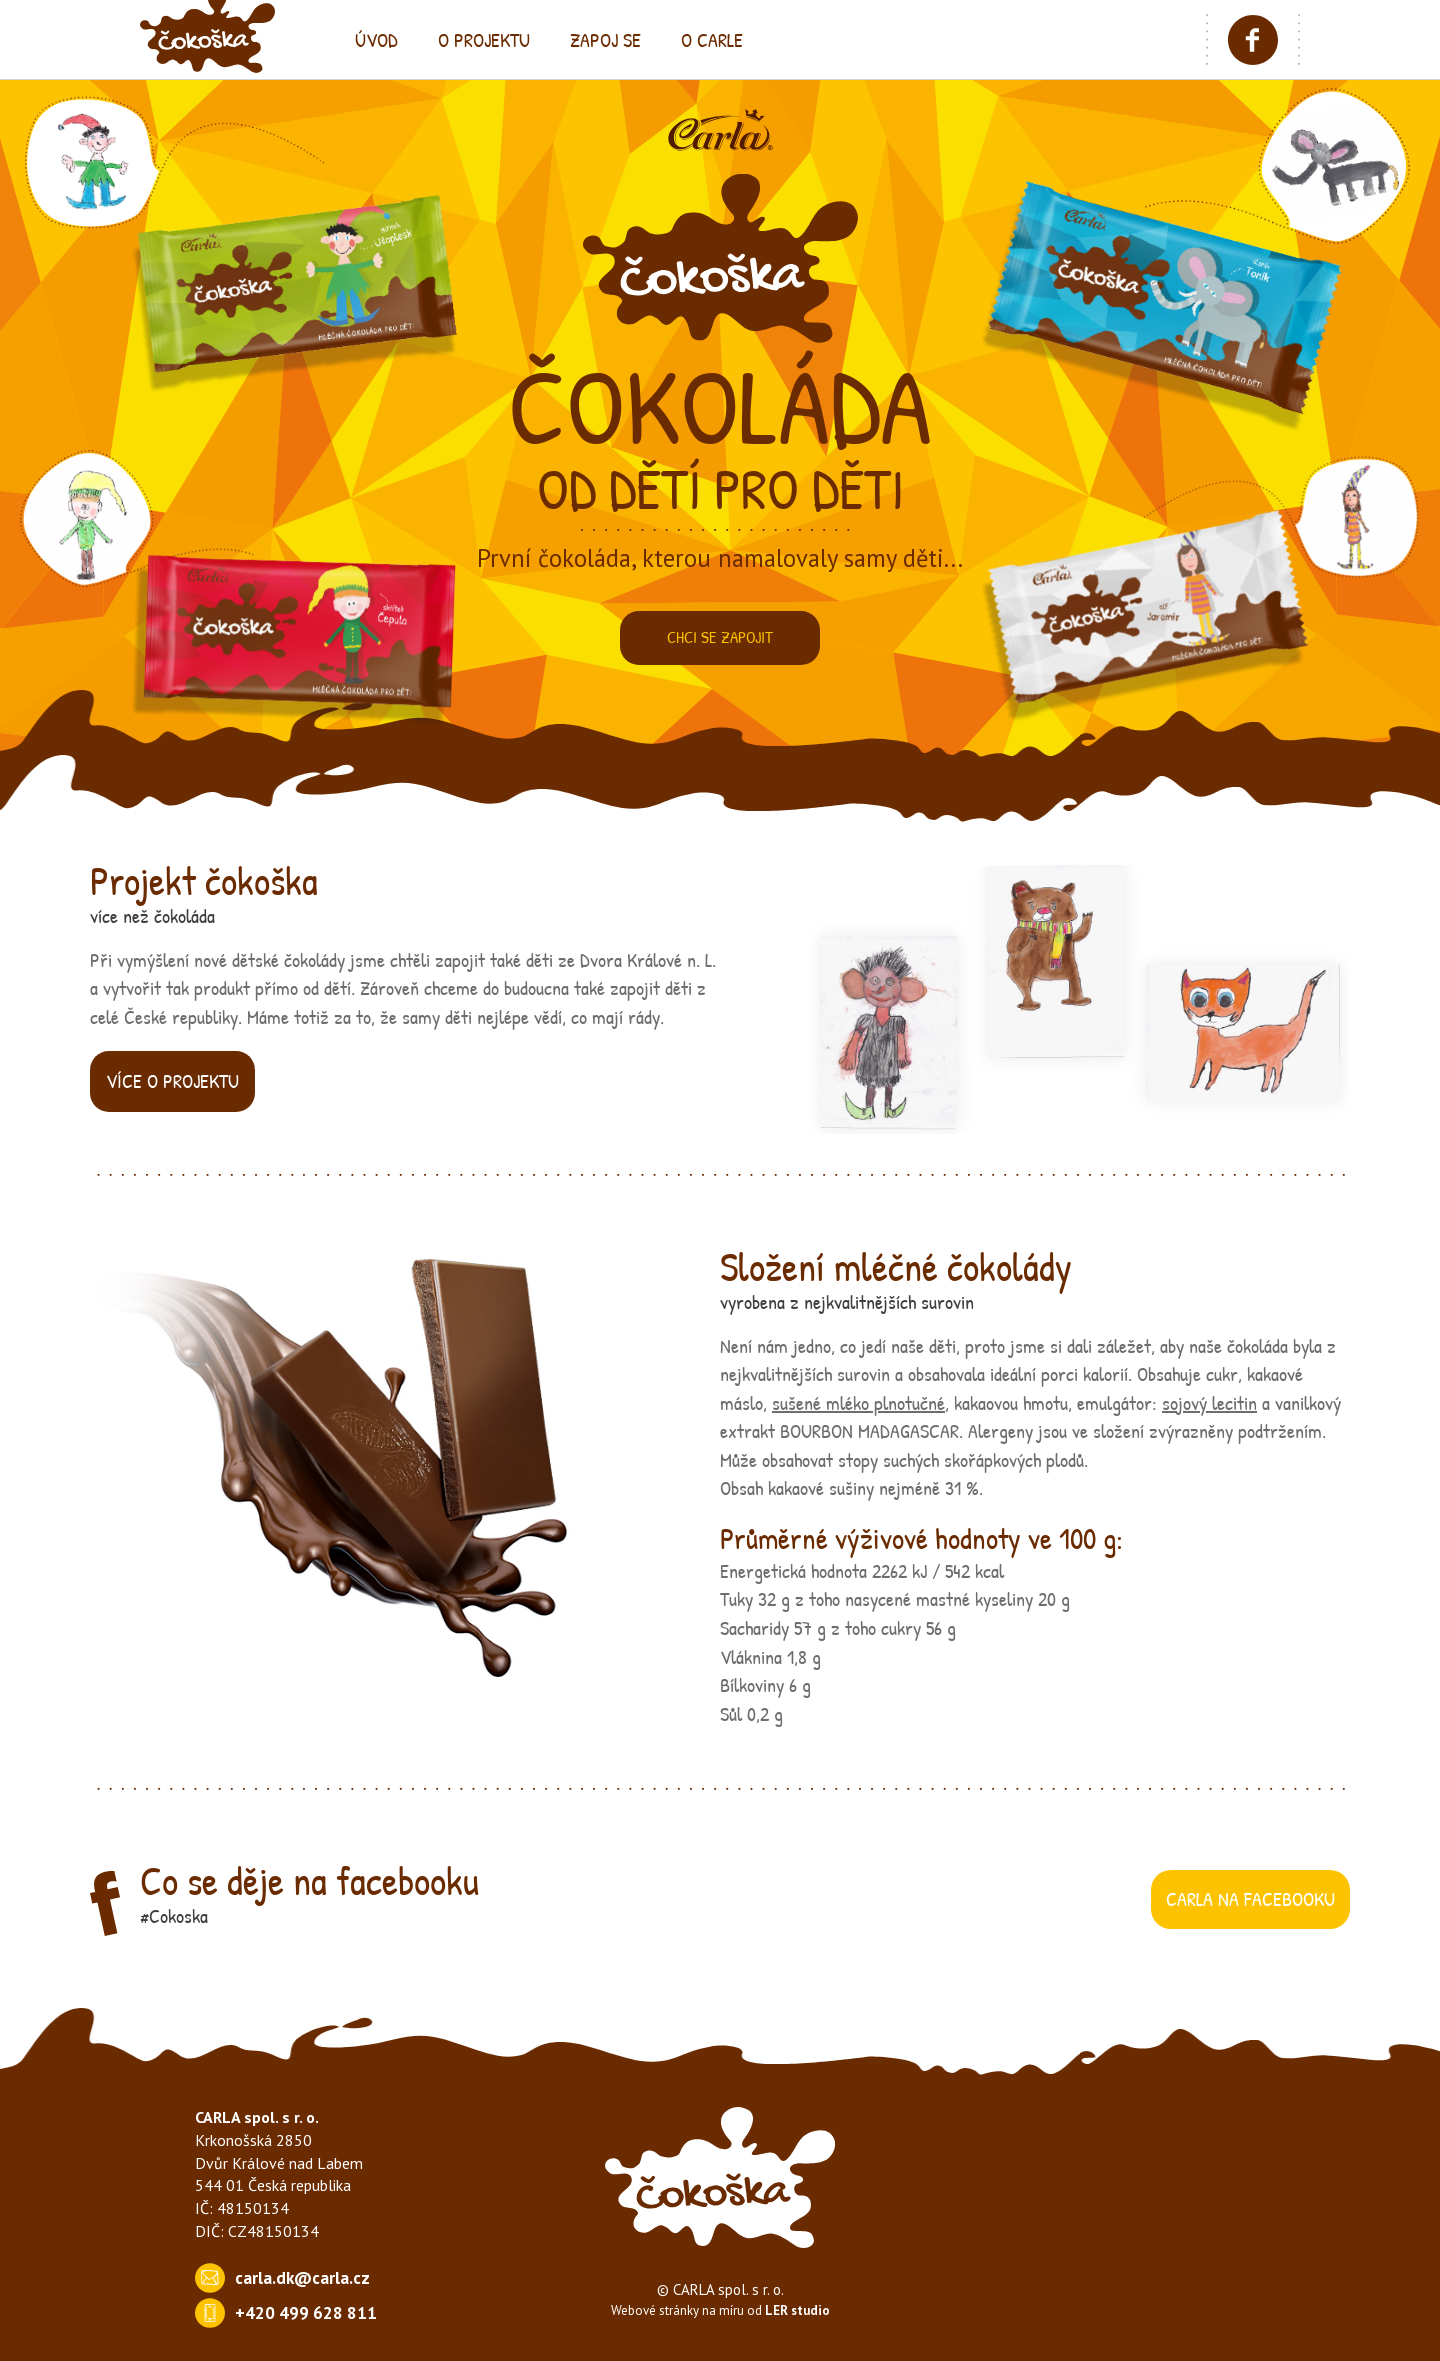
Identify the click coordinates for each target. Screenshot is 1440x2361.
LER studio (797, 2310)
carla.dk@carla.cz (302, 2278)
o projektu (484, 39)
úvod (376, 39)
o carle (712, 39)
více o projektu (172, 1080)
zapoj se (605, 39)
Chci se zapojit (720, 637)
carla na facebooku (1250, 1898)
